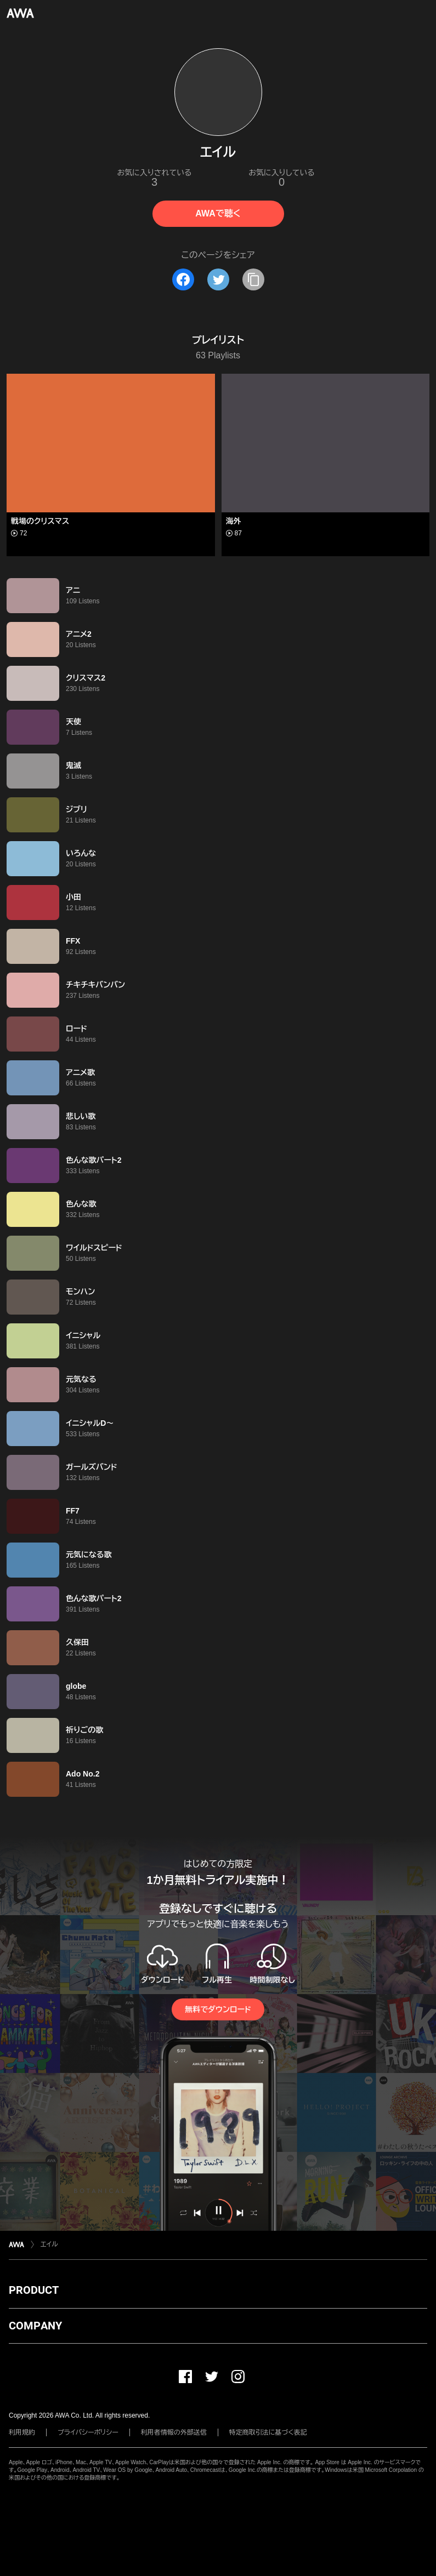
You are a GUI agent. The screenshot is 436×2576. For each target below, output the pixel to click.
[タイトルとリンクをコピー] (253, 279)
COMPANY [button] (35, 2325)
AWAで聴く (217, 213)
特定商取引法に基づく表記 (268, 2432)
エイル (49, 2244)
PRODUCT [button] (34, 2290)
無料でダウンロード (218, 2009)
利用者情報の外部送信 (174, 2432)
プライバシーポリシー (88, 2432)
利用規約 (22, 2432)
